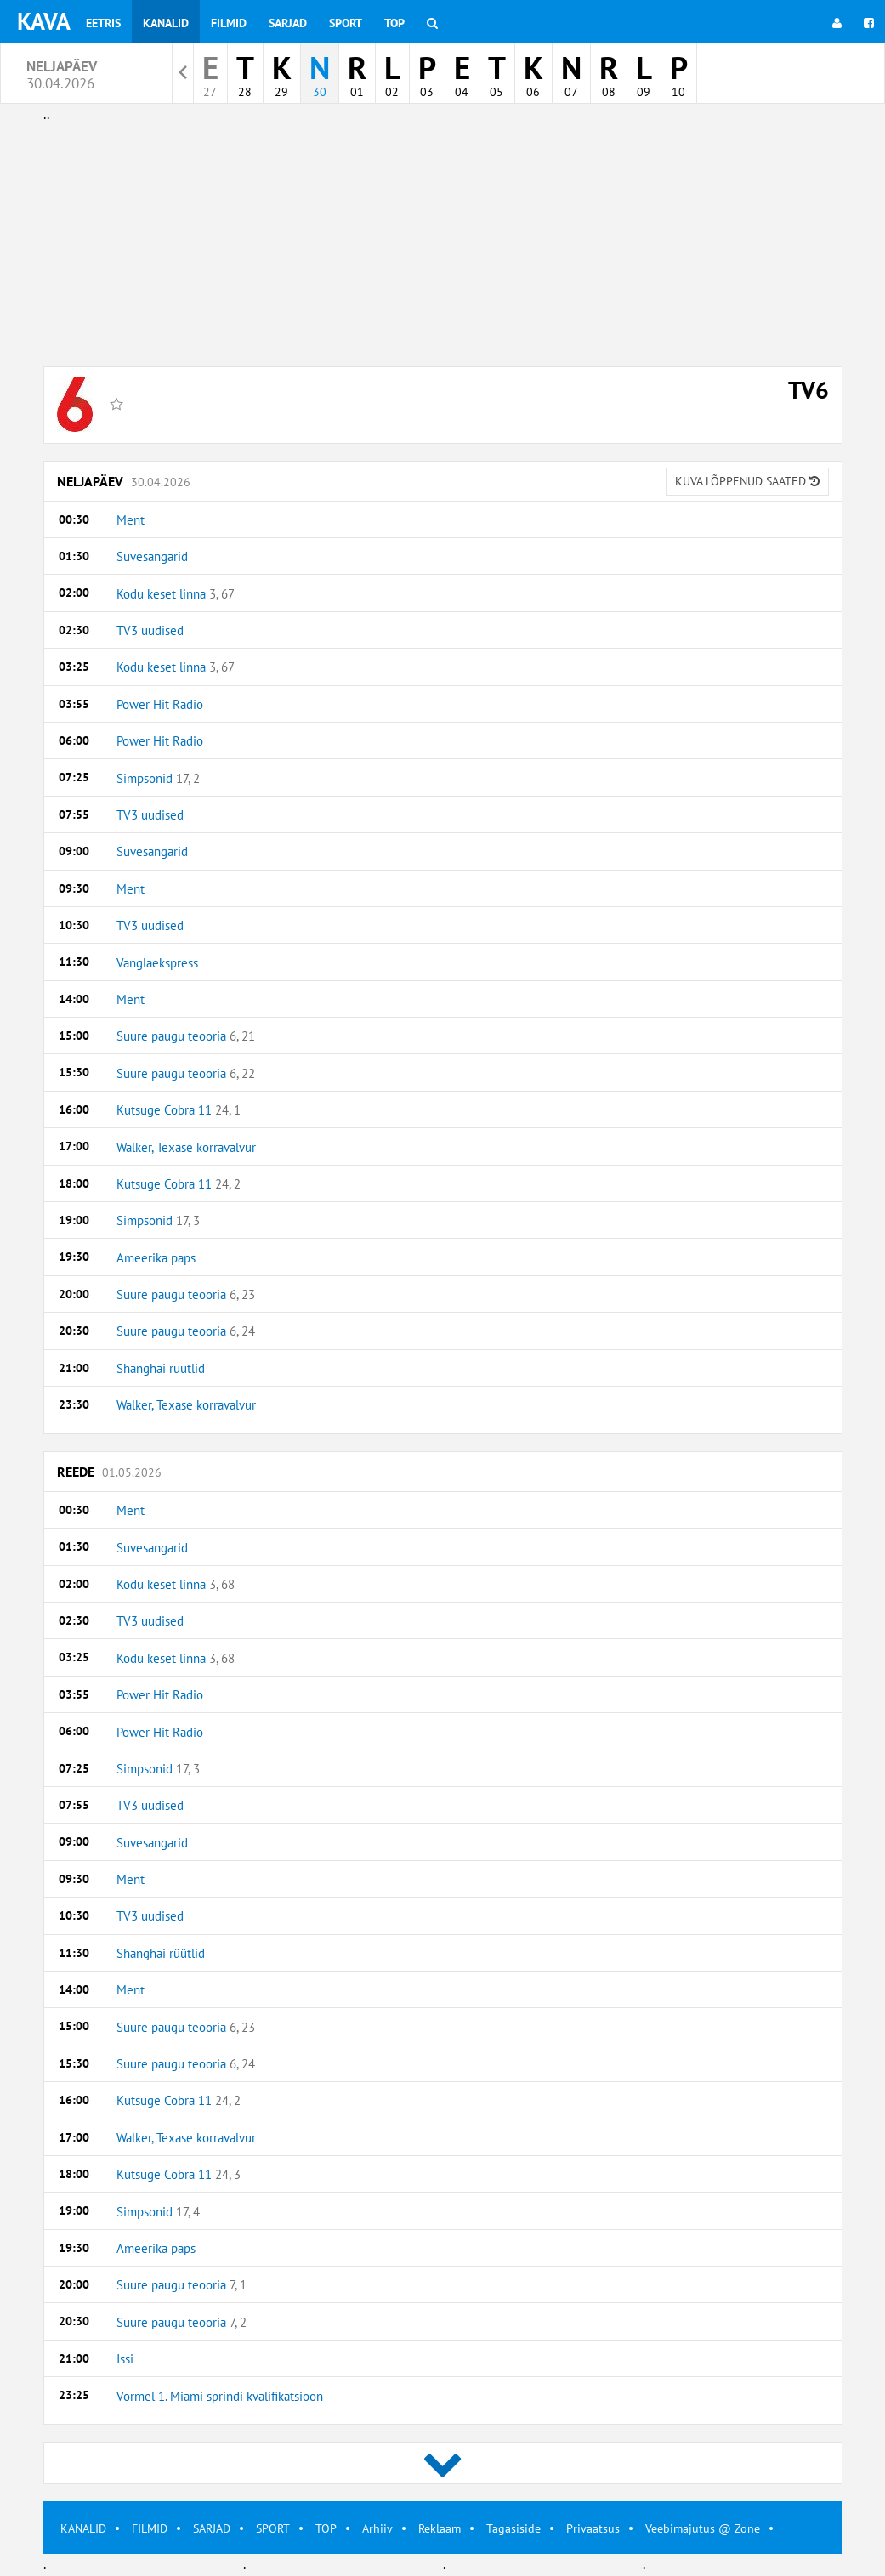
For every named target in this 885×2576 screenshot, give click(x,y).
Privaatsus (593, 2528)
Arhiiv (377, 2528)
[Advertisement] (442, 245)
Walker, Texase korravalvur (186, 1147)
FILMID (149, 2528)
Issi (124, 2359)
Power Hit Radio (159, 704)
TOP (326, 2528)
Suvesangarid (152, 556)
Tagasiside (513, 2528)
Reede (109, 1471)
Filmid (229, 23)
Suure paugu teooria (185, 1036)
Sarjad (288, 23)
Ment (130, 520)
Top (394, 23)
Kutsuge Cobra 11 (178, 1110)
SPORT (273, 2528)
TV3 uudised (150, 630)
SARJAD (211, 2528)
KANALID (83, 2528)
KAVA (44, 21)
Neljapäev (443, 482)
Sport (345, 23)
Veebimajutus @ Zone (702, 2528)
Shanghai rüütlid (160, 1368)
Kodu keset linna (175, 594)
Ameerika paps (156, 1258)
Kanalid (166, 23)
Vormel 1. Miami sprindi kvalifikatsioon (219, 2396)
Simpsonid (158, 778)
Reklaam (439, 2528)
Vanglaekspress (157, 963)
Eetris (103, 23)
